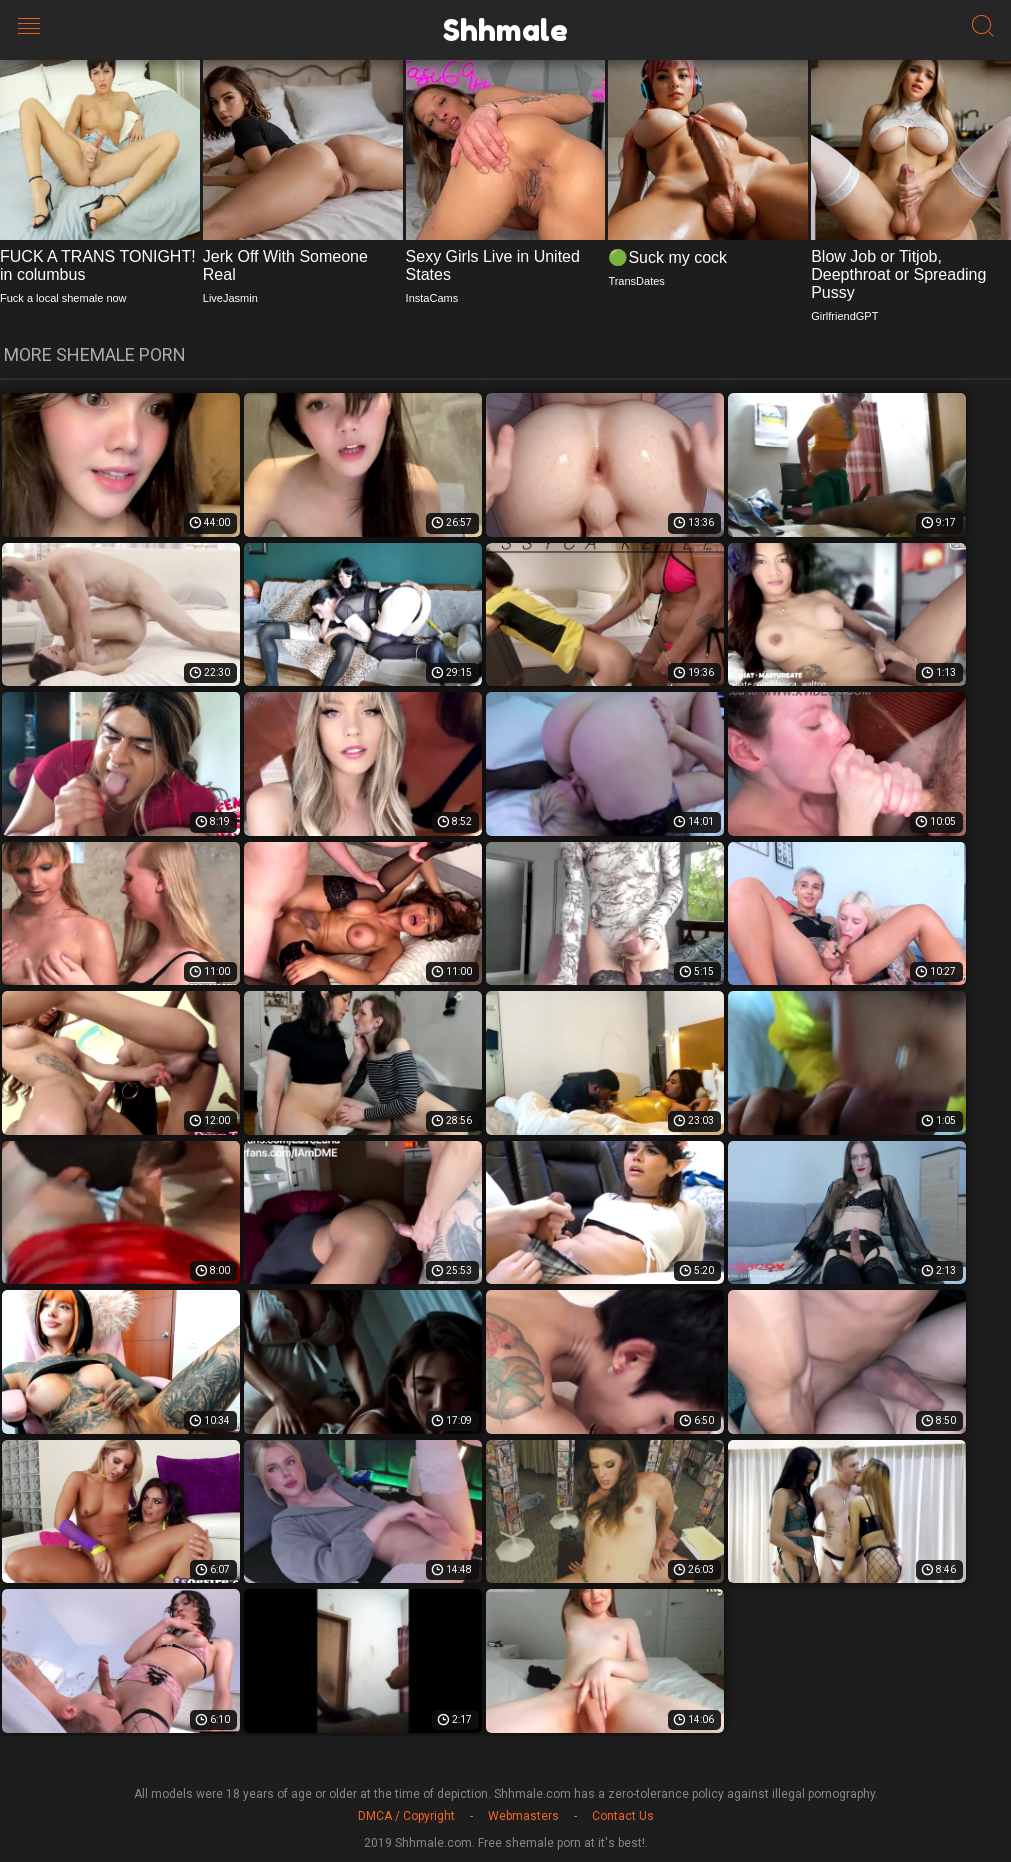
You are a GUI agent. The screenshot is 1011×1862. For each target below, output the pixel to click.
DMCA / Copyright (406, 1816)
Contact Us (623, 1816)
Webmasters (523, 1816)
